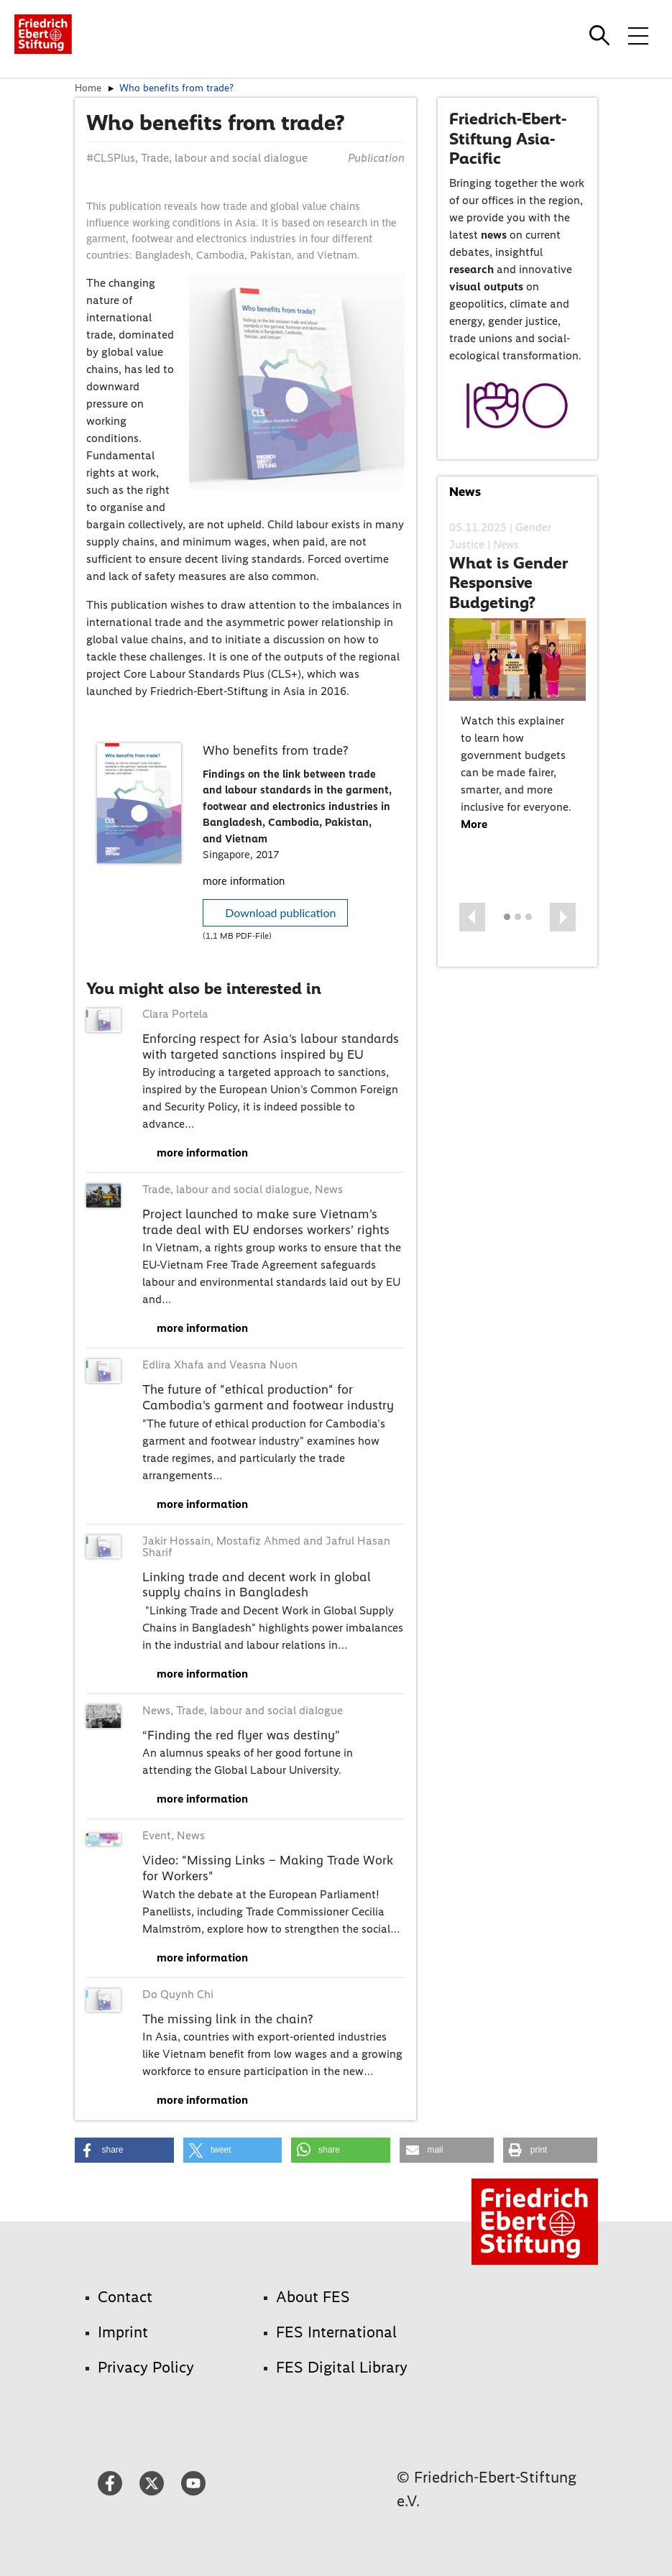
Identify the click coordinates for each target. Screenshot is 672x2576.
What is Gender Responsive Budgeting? (508, 582)
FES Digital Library (342, 2367)
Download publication (280, 912)
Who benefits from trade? (176, 87)
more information (244, 881)
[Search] (601, 35)
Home (88, 87)
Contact (125, 2296)
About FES (313, 2296)
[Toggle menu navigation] (638, 35)
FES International (336, 2332)
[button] (472, 917)
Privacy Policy (146, 2367)
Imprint (123, 2332)
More (474, 824)
